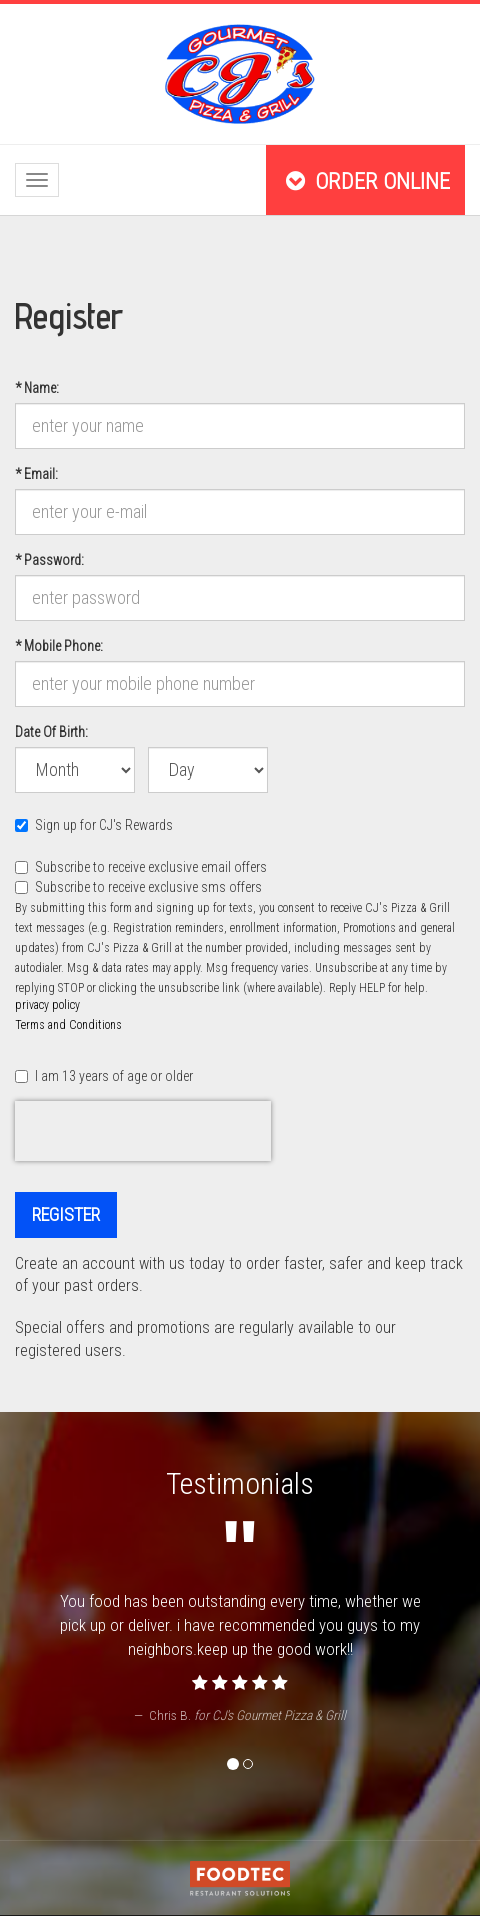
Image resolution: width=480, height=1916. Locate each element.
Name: (43, 387)
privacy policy (47, 1005)
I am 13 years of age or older (104, 1076)
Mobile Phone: (59, 645)
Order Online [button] (365, 181)
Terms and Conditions (68, 1025)
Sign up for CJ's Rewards (94, 825)
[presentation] (143, 1131)
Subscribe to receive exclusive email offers (141, 867)
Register (66, 1214)
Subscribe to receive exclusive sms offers (138, 887)
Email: (43, 473)
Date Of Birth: (51, 731)
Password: (49, 559)
